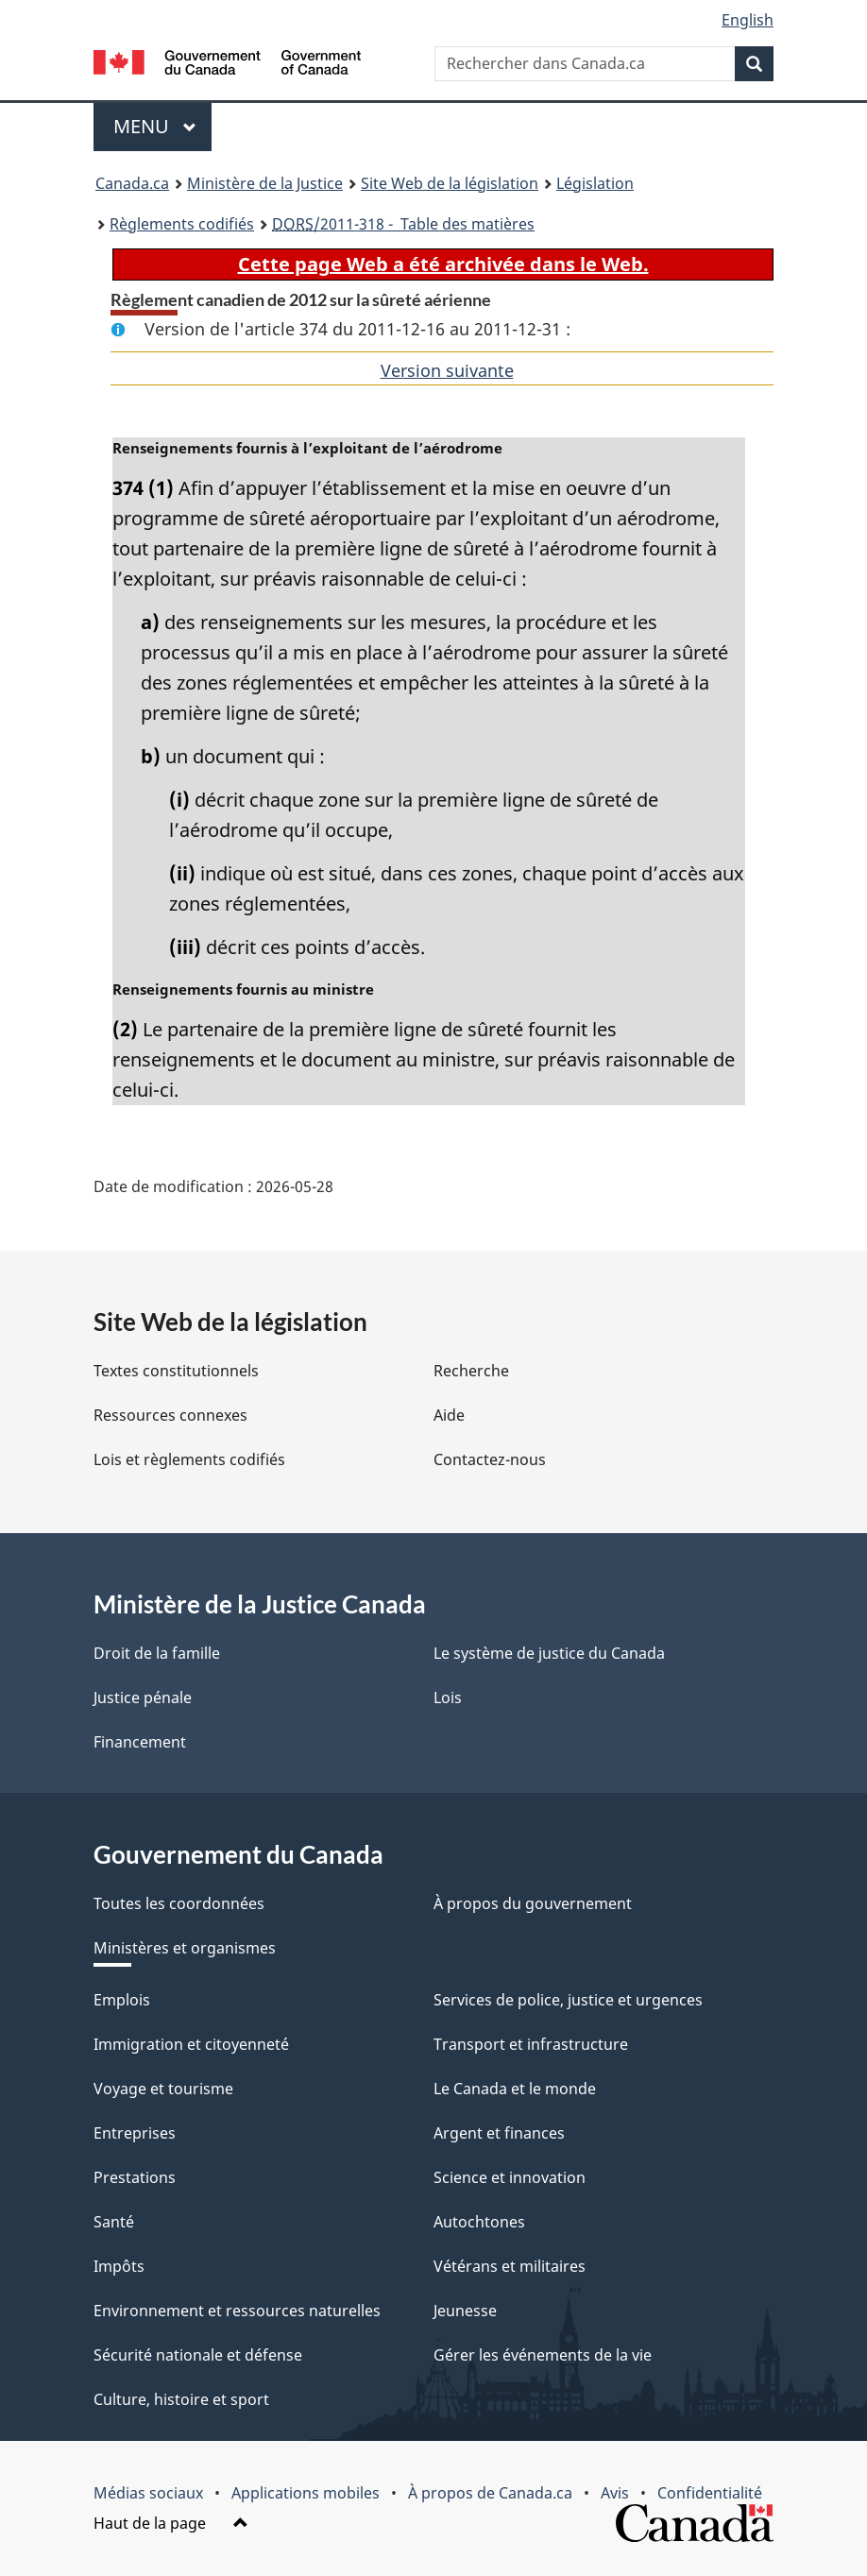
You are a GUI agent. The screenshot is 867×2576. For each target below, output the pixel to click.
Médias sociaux (148, 2492)
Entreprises (135, 2133)
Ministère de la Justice (265, 183)
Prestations (135, 2177)
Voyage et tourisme (163, 2088)
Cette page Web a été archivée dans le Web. (443, 264)
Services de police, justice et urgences (568, 1999)
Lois (448, 1697)
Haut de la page (171, 2523)
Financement (140, 1742)
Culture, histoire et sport (181, 2399)
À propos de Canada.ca (490, 2492)
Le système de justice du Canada (549, 1653)
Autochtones (479, 2221)
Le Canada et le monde (515, 2088)
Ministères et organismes (185, 1947)
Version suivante (447, 370)
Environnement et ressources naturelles (237, 2310)
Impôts (119, 2266)
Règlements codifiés (182, 223)
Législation (595, 183)
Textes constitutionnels (176, 1370)
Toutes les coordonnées (179, 1903)
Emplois (122, 1999)
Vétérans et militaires (510, 2266)
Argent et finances (499, 2133)
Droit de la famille (157, 1653)
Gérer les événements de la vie (543, 2355)
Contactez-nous (490, 1459)
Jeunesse (465, 2310)
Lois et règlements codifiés (189, 1459)
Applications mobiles (305, 2492)
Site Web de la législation (449, 183)
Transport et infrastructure (531, 2044)
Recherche (471, 1370)
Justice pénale (143, 1697)
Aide (449, 1415)
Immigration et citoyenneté (191, 2044)
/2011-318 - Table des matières (403, 223)
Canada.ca (132, 183)
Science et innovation (510, 2177)
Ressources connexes (170, 1415)
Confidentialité (709, 2492)
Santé (114, 2221)
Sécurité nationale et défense (198, 2355)
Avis (615, 2492)
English (748, 19)
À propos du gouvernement (533, 1903)
